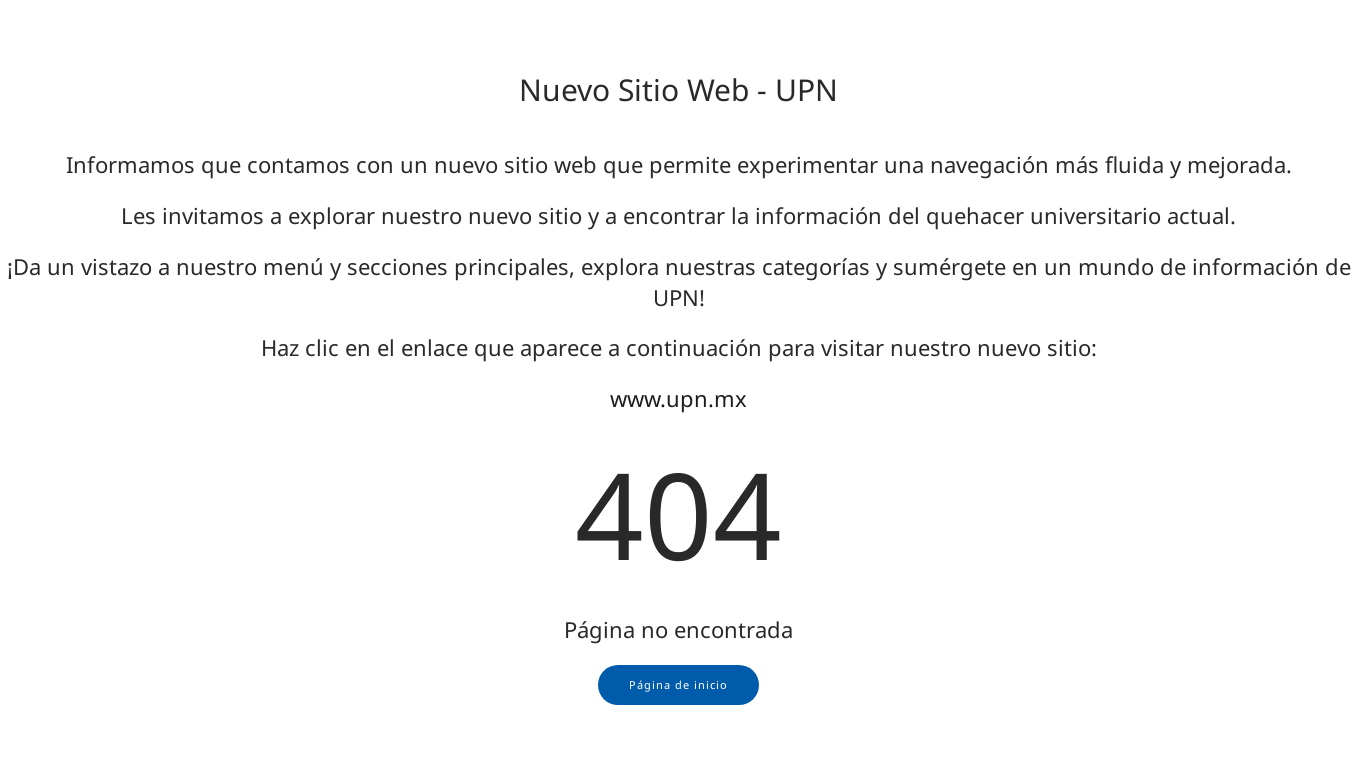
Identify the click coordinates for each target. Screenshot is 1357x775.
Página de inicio (678, 684)
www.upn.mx (678, 398)
